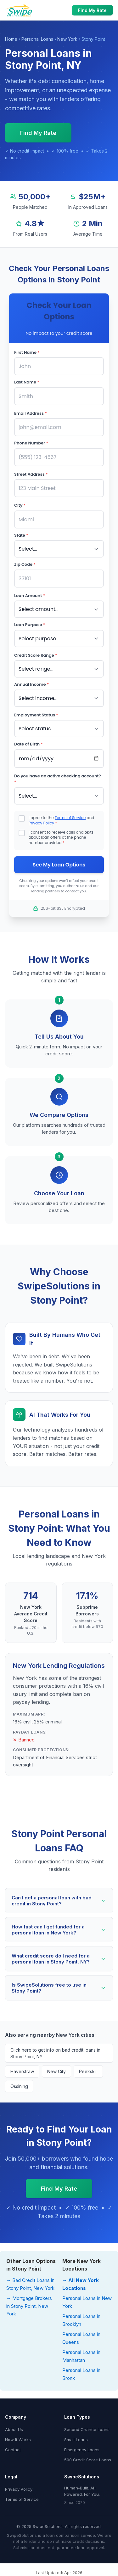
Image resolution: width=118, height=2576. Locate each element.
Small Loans (76, 2439)
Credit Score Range (35, 655)
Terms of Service (70, 817)
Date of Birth (28, 744)
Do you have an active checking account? (57, 779)
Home (11, 39)
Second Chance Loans (87, 2429)
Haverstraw (22, 2071)
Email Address (30, 413)
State (21, 535)
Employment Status (36, 715)
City (19, 505)
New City (56, 2071)
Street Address (31, 474)
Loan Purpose (29, 625)
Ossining (19, 2086)
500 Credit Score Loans (87, 2459)
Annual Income (31, 684)
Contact (13, 2449)
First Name (27, 352)
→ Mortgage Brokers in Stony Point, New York (29, 2306)
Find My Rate (92, 10)
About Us (14, 2429)
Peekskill (88, 2071)
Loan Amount (29, 596)
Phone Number (31, 443)
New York (67, 39)
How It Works (18, 2439)
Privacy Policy (41, 823)
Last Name (26, 382)
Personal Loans (37, 39)
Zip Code (25, 564)
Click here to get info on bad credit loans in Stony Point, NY (55, 2053)
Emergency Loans (81, 2449)
